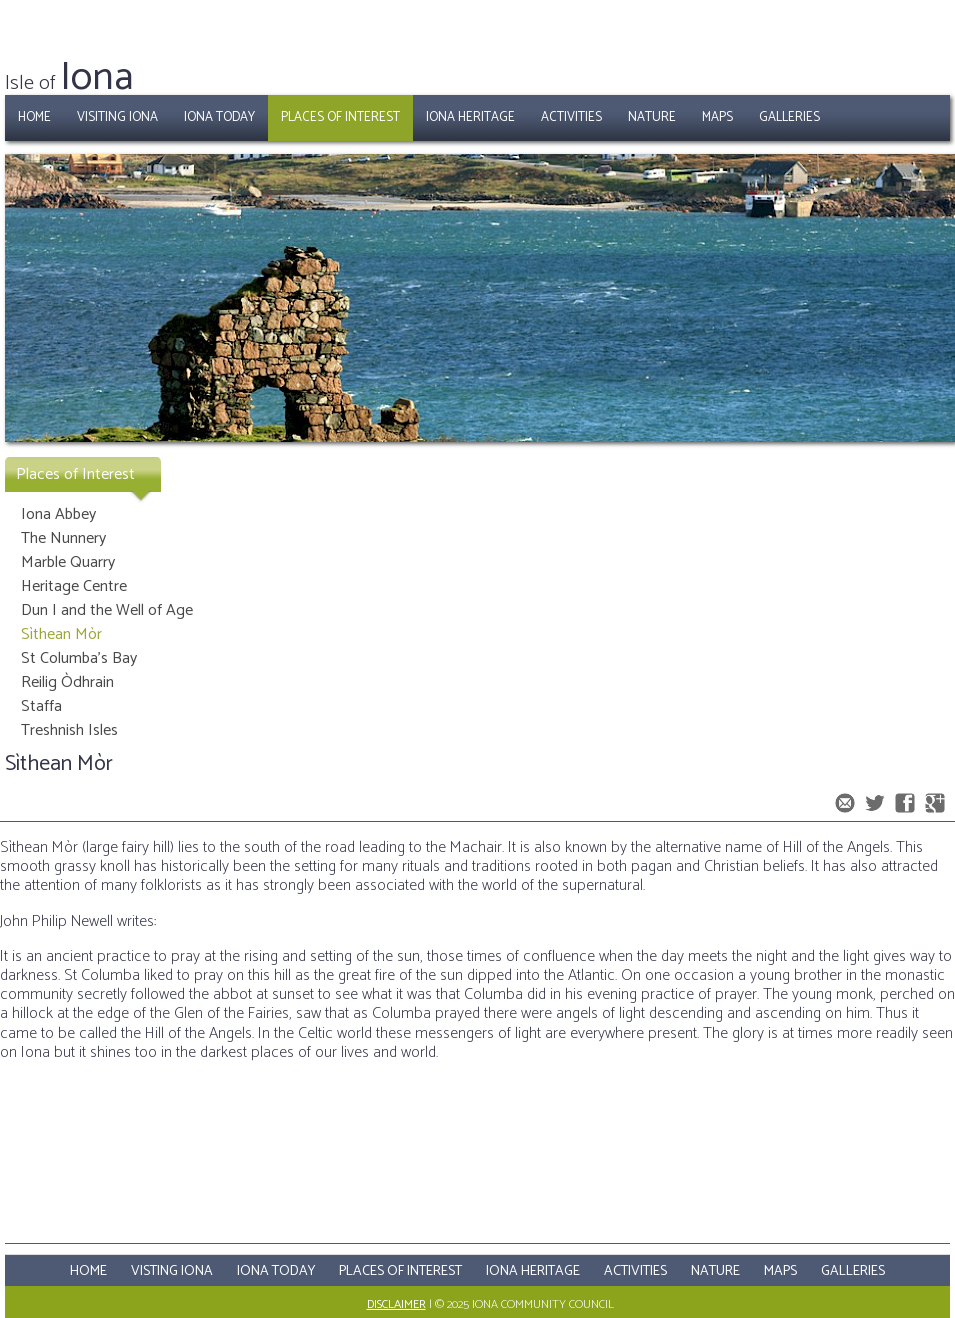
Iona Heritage (470, 117)
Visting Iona (172, 1271)
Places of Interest (340, 117)
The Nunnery (63, 538)
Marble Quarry (68, 562)
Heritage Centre (74, 586)
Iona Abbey (58, 514)
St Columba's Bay (79, 658)
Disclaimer (396, 1304)
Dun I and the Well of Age (107, 610)
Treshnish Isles (69, 730)
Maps (717, 117)
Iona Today (219, 117)
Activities (571, 117)
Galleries (789, 117)
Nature (652, 117)
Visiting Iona (117, 117)
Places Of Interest (400, 1271)
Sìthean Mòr (61, 634)
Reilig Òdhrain (67, 682)
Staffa (41, 706)
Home (34, 117)
